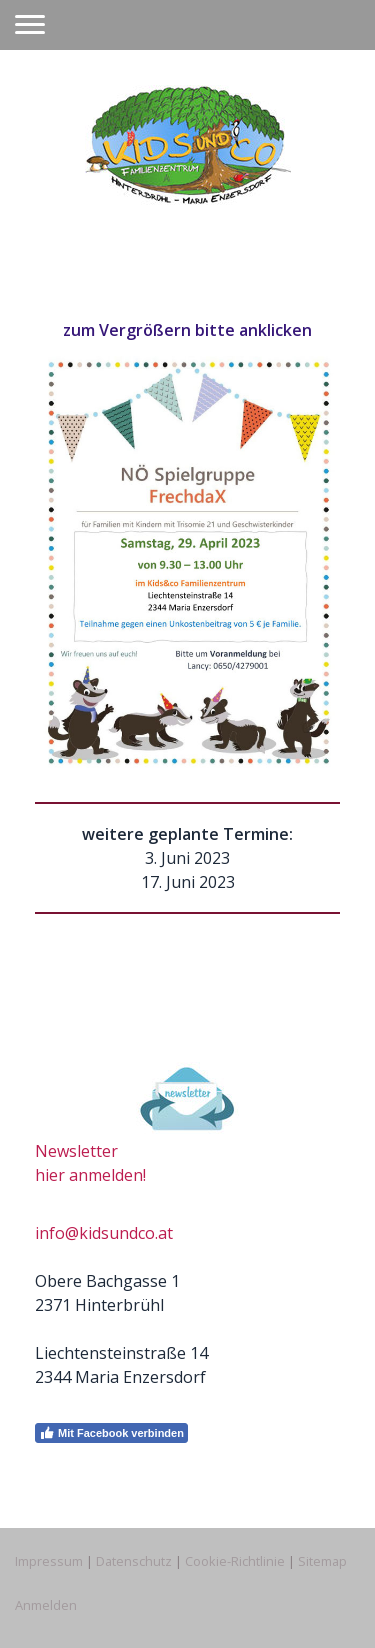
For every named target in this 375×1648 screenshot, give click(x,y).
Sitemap (322, 1561)
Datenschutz (134, 1561)
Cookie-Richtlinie (235, 1561)
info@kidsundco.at (104, 1233)
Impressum (49, 1561)
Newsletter (76, 1151)
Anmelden (46, 1605)
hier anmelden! (90, 1175)
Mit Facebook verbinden (111, 1433)
